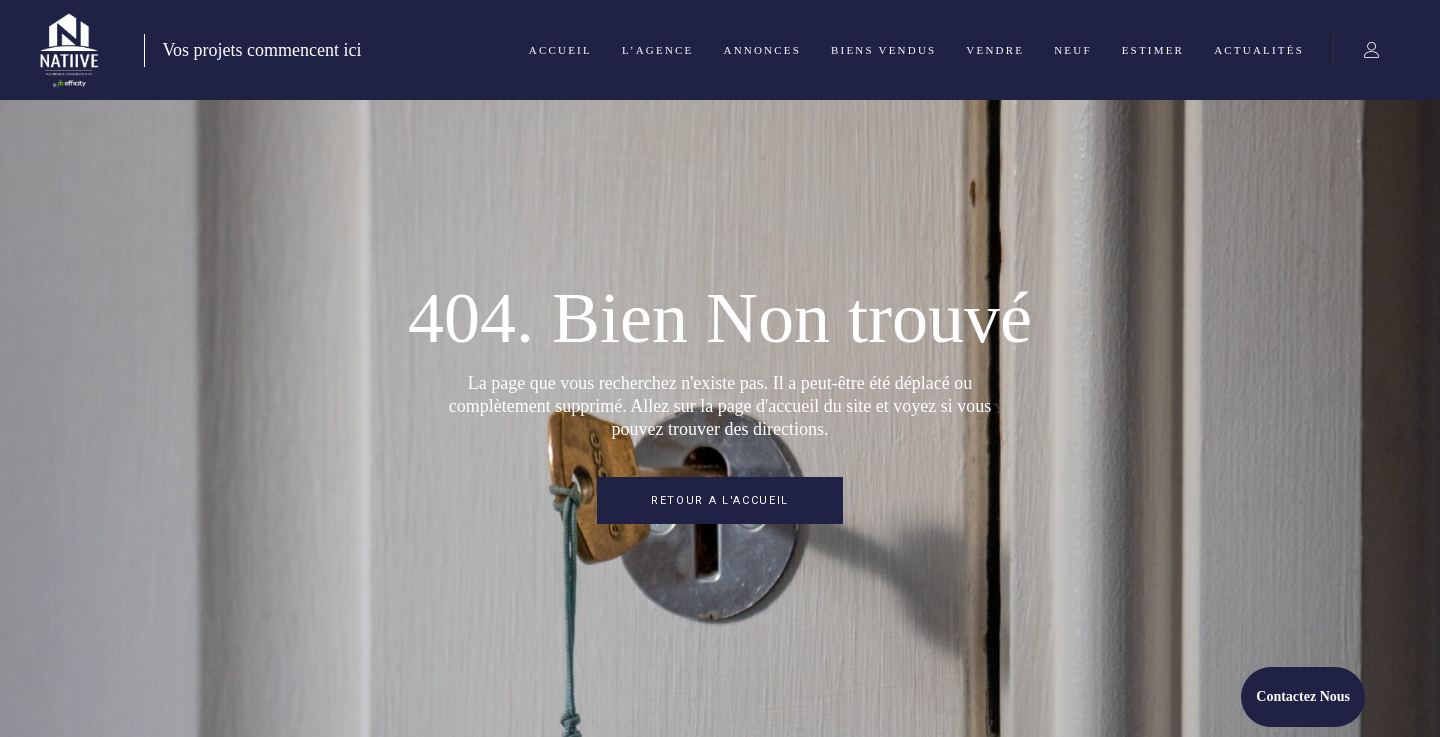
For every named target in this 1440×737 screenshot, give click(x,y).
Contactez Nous (1303, 696)
